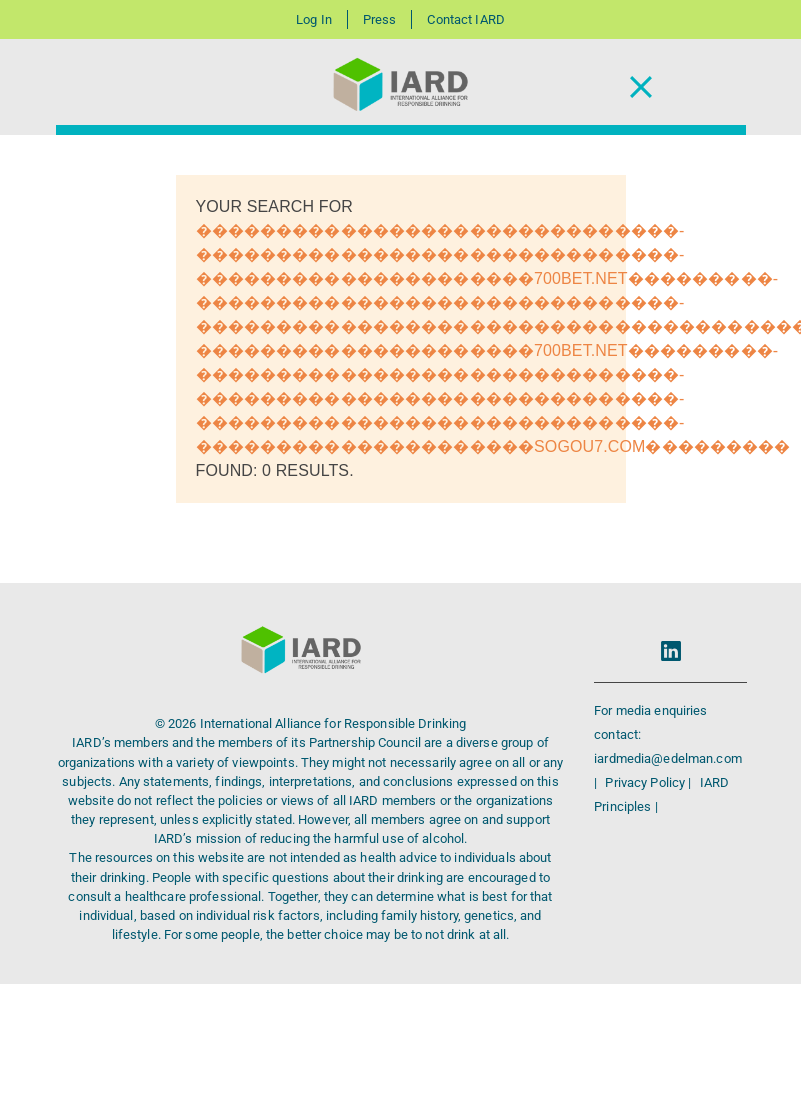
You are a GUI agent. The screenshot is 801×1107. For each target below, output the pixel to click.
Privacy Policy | (649, 782)
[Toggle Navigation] (641, 87)
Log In (314, 19)
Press (380, 19)
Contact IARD (465, 19)
